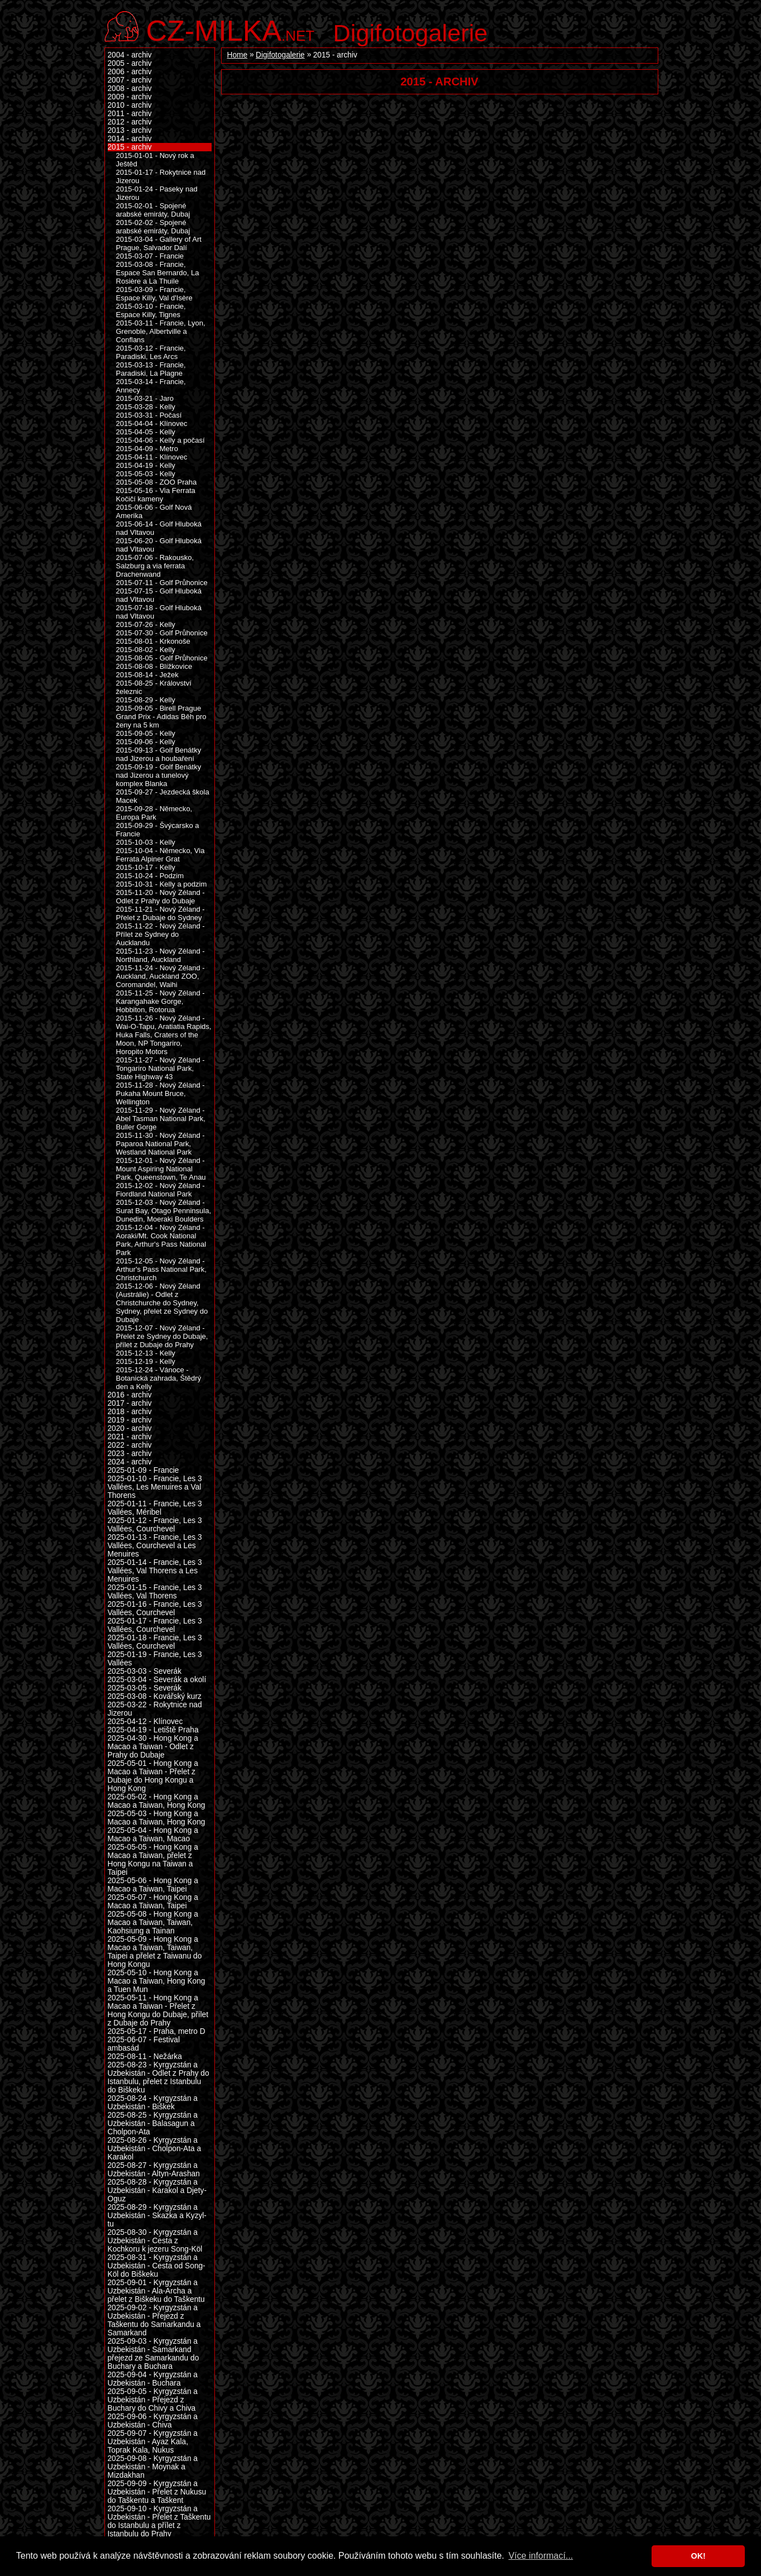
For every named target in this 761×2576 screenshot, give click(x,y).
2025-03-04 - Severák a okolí (157, 1679)
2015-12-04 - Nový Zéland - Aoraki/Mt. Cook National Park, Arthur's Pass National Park (161, 1240)
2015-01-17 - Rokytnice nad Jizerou (161, 176)
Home (237, 55)
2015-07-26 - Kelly (145, 624)
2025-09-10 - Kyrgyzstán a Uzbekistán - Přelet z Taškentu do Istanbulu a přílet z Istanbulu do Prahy (159, 2521)
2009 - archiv (130, 97)
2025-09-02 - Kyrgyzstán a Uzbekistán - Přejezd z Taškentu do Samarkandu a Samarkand (154, 2320)
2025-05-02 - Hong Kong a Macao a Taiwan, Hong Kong (156, 1801)
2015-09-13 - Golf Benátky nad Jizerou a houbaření (159, 754)
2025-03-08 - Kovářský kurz (155, 1696)
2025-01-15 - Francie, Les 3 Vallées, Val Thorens (155, 1591)
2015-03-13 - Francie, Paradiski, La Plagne (151, 369)
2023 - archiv (130, 1453)
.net (230, 29)
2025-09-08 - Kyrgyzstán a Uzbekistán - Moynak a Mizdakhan (153, 2466)
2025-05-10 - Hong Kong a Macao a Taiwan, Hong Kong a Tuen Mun (156, 1981)
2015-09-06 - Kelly (145, 742)
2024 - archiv (130, 1462)
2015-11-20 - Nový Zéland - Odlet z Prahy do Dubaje (160, 896)
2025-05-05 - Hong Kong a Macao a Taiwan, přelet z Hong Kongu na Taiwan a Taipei (153, 1859)
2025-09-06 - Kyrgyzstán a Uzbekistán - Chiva (153, 2420)
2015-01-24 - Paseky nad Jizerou (157, 193)
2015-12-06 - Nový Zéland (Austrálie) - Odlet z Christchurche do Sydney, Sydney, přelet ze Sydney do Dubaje (162, 1303)
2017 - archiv (130, 1403)
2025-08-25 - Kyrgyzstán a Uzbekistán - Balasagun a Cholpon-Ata (153, 2123)
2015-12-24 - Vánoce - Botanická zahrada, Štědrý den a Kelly (159, 1378)
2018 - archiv (130, 1411)
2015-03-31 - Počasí (149, 415)
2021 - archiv (130, 1437)
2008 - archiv (130, 88)
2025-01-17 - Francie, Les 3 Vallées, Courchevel (155, 1625)
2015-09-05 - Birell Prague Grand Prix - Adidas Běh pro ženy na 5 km (161, 716)
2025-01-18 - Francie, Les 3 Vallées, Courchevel (155, 1642)
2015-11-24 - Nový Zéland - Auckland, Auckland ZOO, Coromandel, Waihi (160, 976)
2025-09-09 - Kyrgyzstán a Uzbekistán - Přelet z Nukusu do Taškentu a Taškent (157, 2492)
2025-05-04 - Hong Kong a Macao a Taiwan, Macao (153, 1834)
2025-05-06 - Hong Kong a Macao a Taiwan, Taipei (153, 1884)
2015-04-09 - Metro (147, 448)
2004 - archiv (130, 55)
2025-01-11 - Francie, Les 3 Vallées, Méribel (155, 1508)
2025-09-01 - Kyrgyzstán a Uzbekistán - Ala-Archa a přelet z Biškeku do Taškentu (156, 2291)
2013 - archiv (130, 130)
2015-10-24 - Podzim (150, 876)
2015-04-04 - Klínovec (152, 423)
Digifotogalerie (410, 33)
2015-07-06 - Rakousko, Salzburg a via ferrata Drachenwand (155, 565)
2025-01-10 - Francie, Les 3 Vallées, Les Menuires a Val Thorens (155, 1487)
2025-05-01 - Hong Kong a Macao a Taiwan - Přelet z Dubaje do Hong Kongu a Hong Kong (153, 1776)
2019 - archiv (130, 1420)
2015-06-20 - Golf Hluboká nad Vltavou (159, 545)
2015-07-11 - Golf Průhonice (162, 582)
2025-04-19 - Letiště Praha (153, 1730)
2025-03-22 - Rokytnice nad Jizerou (155, 1709)
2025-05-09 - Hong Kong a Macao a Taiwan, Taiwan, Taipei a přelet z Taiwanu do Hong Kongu (155, 1952)
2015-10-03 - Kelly (145, 842)
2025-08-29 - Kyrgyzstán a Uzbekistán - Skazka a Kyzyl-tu (157, 2215)
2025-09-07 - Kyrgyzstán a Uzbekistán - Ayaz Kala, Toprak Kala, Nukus (153, 2441)
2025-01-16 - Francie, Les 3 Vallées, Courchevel (155, 1608)
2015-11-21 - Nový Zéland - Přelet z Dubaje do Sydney (160, 913)
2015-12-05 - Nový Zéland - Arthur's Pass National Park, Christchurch (161, 1269)
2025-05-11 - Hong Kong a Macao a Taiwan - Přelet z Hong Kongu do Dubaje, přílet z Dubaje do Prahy (158, 2010)
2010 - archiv (130, 105)
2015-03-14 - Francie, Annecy (151, 385)
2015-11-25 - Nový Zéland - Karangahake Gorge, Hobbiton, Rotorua (160, 1001)
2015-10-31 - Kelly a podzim (161, 884)
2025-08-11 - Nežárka (145, 2056)
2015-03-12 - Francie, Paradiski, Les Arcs (151, 352)
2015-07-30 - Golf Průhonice (162, 633)
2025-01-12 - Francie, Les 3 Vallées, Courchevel (155, 1524)
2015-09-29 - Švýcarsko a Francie (157, 829)
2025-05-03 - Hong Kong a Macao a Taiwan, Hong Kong (156, 1817)
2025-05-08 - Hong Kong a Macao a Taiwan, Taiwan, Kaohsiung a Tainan (153, 1922)
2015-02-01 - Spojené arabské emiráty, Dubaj (153, 210)
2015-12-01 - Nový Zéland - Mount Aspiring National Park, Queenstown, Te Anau (161, 1168)
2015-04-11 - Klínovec (152, 457)
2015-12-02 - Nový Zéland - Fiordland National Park (160, 1189)
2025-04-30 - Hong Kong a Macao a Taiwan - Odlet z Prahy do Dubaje (153, 1746)
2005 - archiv (130, 63)
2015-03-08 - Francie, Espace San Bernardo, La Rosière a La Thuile (157, 272)
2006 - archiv (130, 72)
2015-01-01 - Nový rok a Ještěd (155, 159)
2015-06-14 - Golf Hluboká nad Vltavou (159, 528)
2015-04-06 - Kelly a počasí (160, 440)
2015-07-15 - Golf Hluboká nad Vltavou (159, 595)
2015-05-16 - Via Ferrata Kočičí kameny (155, 494)
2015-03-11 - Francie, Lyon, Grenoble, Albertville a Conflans (160, 331)
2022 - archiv (130, 1445)
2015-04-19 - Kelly (145, 465)
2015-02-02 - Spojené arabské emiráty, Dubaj (153, 226)
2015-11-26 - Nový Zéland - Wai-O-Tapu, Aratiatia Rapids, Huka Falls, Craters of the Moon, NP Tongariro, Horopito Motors (164, 1035)
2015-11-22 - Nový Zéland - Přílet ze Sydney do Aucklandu (160, 934)
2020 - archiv (130, 1428)
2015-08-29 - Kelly (145, 700)
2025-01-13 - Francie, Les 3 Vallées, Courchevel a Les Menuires (155, 1545)
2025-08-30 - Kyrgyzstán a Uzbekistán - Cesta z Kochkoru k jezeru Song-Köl (155, 2240)
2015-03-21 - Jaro (145, 398)
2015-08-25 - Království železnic (154, 687)
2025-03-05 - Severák (145, 1688)
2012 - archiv (130, 122)
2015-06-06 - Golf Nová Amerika (154, 511)
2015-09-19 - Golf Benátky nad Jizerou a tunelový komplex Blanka (159, 775)
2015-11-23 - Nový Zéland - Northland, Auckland (160, 955)
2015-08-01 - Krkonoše (153, 641)
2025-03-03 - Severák (145, 1671)
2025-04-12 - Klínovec (145, 1721)
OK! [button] (698, 2555)
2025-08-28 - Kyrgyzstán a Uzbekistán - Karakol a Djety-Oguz (157, 2190)
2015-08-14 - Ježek (147, 675)
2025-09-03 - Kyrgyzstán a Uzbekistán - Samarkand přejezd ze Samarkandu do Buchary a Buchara (153, 2354)
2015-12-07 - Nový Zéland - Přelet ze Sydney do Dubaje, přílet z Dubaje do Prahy (162, 1336)
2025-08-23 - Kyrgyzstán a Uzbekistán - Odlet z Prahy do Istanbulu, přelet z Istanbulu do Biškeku (158, 2077)
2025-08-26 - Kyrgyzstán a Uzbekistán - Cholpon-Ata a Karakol (155, 2148)
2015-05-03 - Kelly (145, 474)
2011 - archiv (130, 113)
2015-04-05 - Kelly (145, 432)
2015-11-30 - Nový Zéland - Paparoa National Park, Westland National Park (160, 1143)
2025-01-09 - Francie (143, 1470)
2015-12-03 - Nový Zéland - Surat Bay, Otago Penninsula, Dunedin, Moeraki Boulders (164, 1210)
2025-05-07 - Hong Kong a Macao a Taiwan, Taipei (153, 1901)
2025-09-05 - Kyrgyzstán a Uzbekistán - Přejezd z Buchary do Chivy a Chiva (153, 2399)
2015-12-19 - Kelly (145, 1361)
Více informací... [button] (541, 2555)
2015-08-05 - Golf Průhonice (162, 658)
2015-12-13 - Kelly (145, 1353)
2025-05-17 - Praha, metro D (156, 2031)
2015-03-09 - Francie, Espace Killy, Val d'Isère (154, 293)
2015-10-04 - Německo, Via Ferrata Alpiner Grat (160, 854)
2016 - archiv (130, 1395)
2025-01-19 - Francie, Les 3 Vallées (155, 1658)
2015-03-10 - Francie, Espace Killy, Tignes (151, 310)
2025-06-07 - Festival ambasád (144, 2044)
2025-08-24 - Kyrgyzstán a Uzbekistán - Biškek (153, 2102)
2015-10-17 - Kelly (145, 867)
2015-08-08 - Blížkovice (154, 666)
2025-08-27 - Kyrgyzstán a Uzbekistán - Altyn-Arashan (154, 2169)
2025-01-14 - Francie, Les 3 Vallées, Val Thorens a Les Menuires (155, 1570)
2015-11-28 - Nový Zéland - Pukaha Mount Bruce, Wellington (160, 1093)
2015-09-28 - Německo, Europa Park (154, 813)
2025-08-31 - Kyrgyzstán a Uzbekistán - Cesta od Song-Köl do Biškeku (156, 2265)
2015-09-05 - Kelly (145, 733)
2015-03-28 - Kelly (145, 407)
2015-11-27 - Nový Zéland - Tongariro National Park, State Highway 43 (160, 1068)
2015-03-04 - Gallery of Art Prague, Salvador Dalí (159, 243)
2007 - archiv (130, 80)
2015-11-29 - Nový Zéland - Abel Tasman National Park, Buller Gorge (160, 1118)
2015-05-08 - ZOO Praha (156, 482)
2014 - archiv (130, 139)
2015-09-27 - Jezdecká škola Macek (162, 796)
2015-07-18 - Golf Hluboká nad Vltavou (159, 612)
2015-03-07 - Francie (150, 256)
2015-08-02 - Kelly (145, 649)
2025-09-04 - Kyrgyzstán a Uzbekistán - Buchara (153, 2379)
